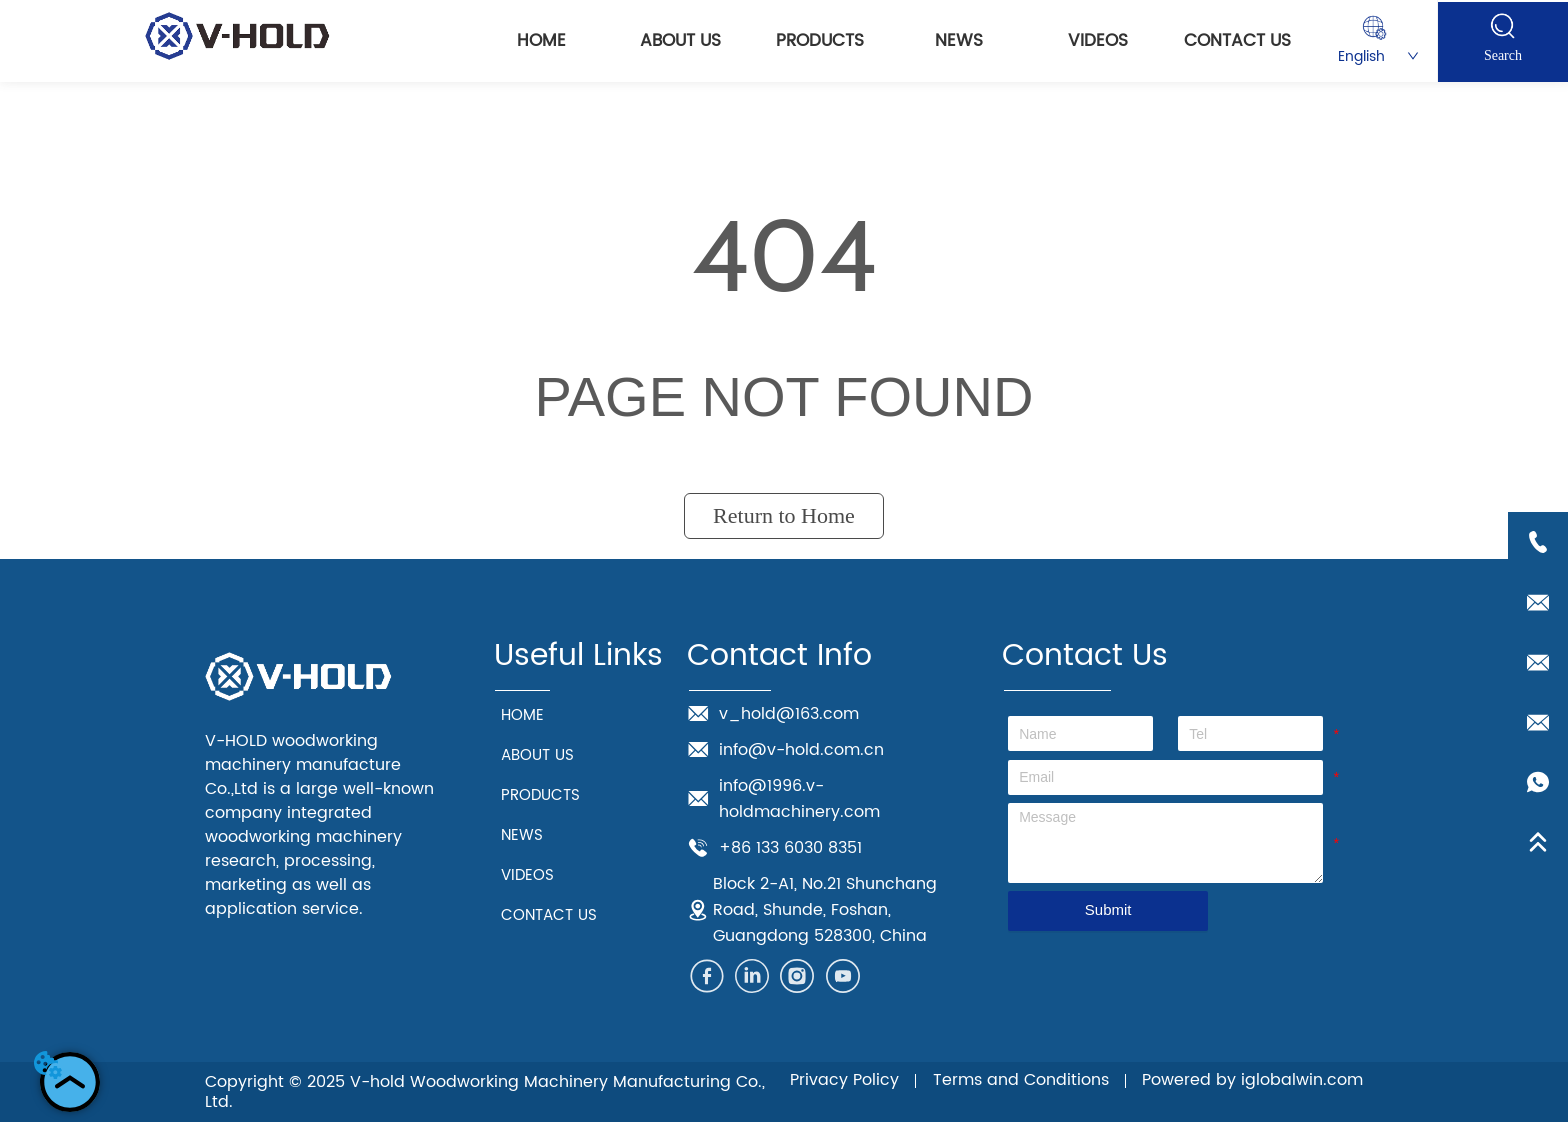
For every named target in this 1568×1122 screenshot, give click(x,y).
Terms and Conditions (1021, 1080)
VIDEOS (1098, 41)
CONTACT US (1237, 41)
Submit (1108, 909)
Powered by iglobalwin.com (1252, 1080)
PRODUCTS (820, 41)
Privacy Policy (844, 1080)
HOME (541, 41)
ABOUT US (680, 41)
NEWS (959, 41)
